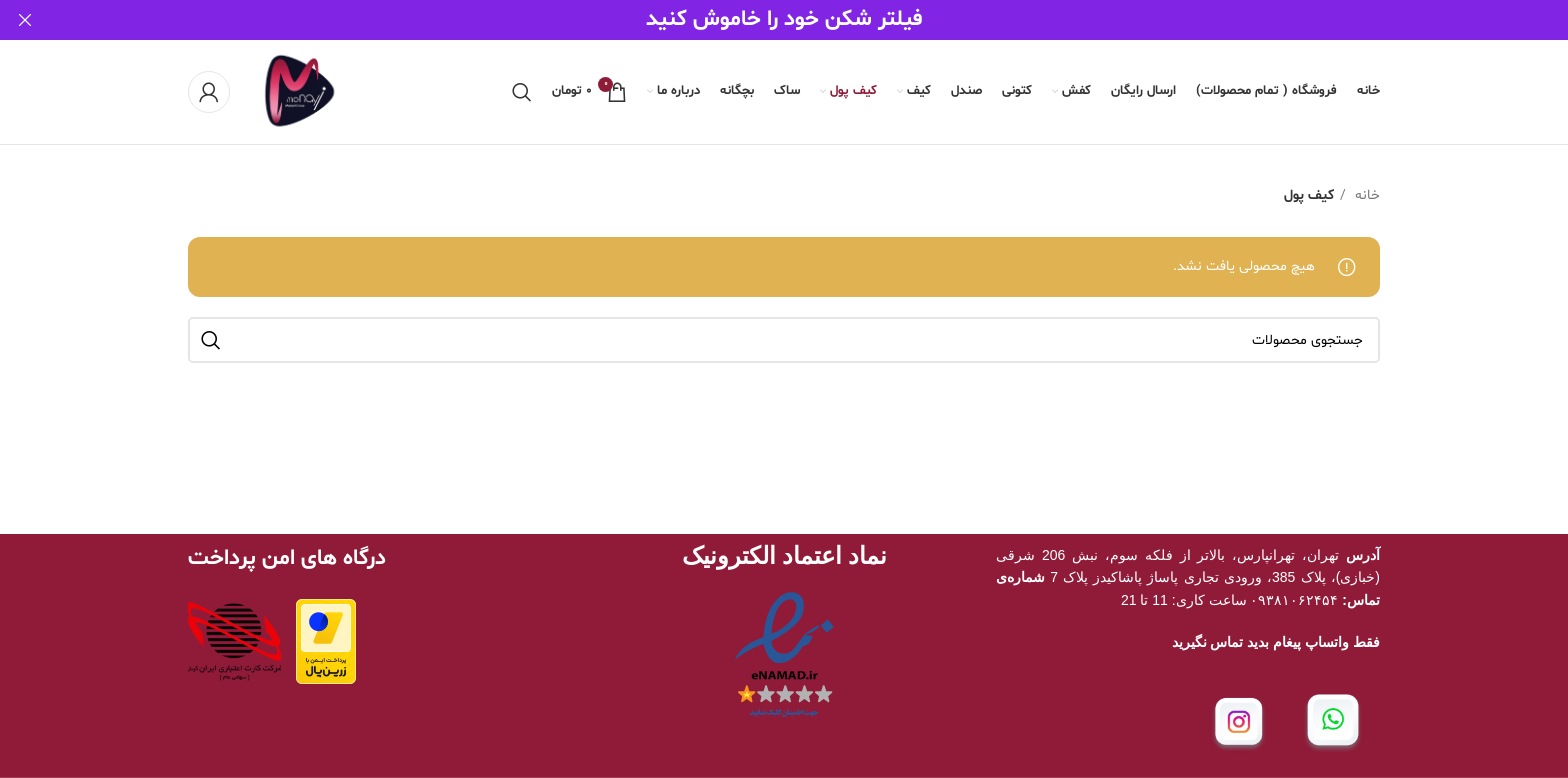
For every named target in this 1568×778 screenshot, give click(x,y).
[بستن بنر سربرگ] (25, 20)
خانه (1365, 194)
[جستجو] (522, 91)
